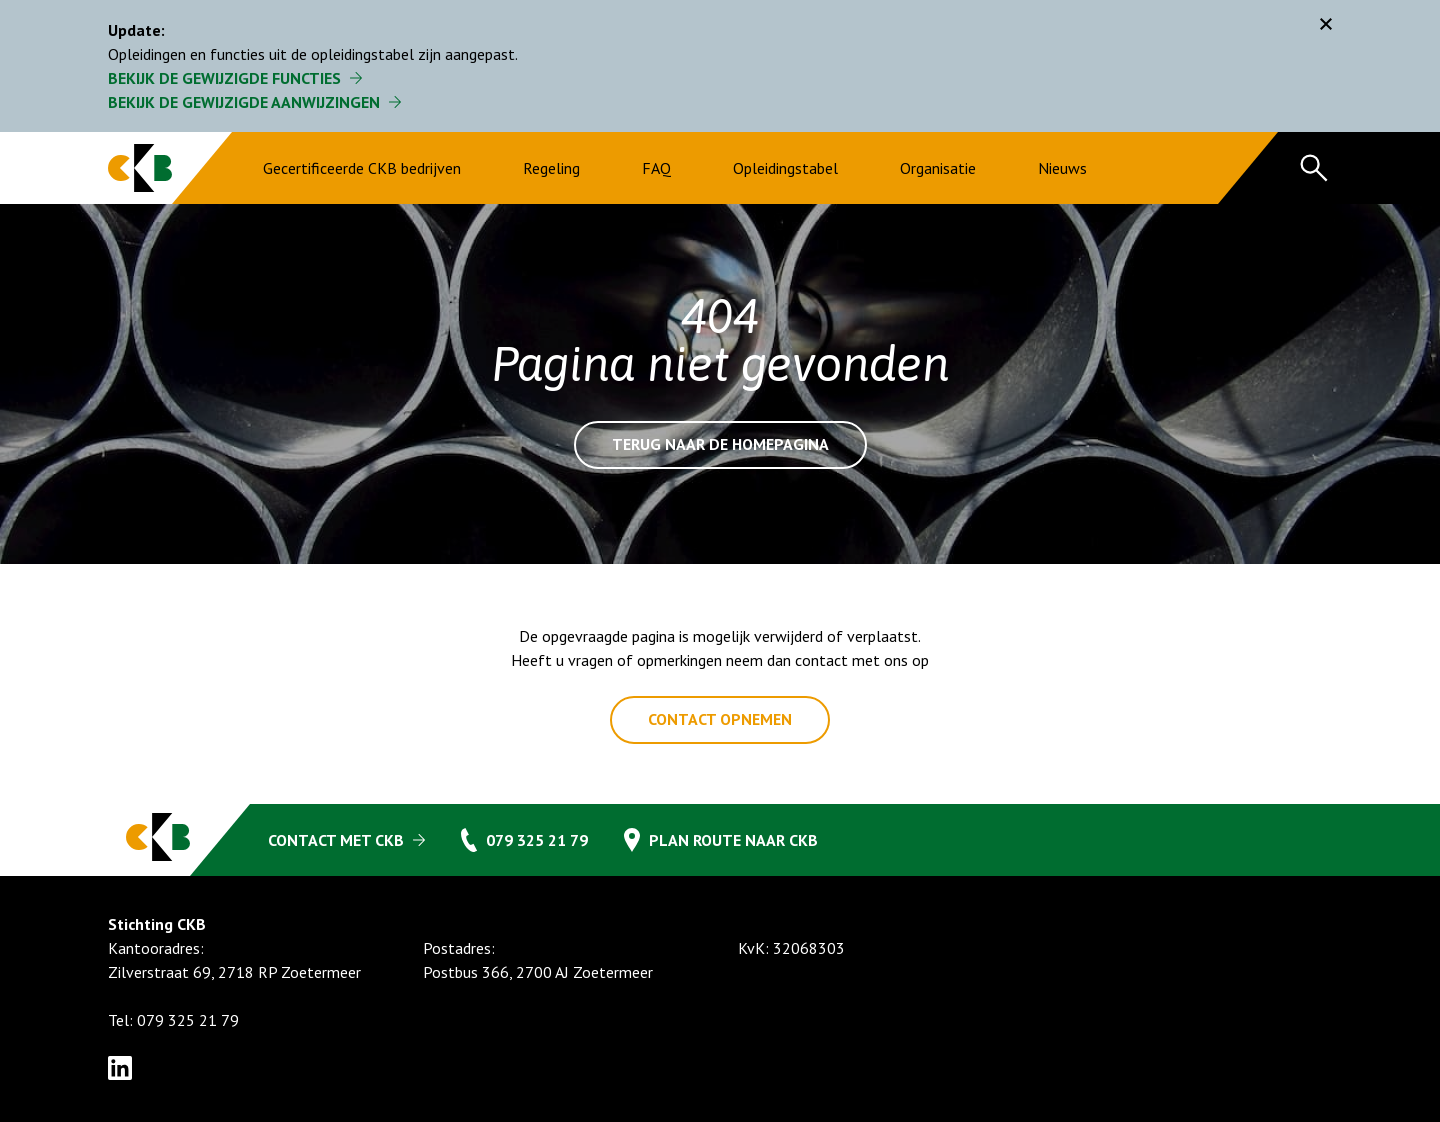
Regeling (551, 168)
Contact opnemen (720, 720)
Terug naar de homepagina (720, 445)
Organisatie (938, 168)
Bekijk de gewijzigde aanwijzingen (244, 102)
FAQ (656, 168)
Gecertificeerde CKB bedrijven (362, 168)
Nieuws (1062, 168)
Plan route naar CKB (733, 840)
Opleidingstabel (785, 168)
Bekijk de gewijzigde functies (224, 78)
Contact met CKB (336, 840)
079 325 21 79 (537, 840)
